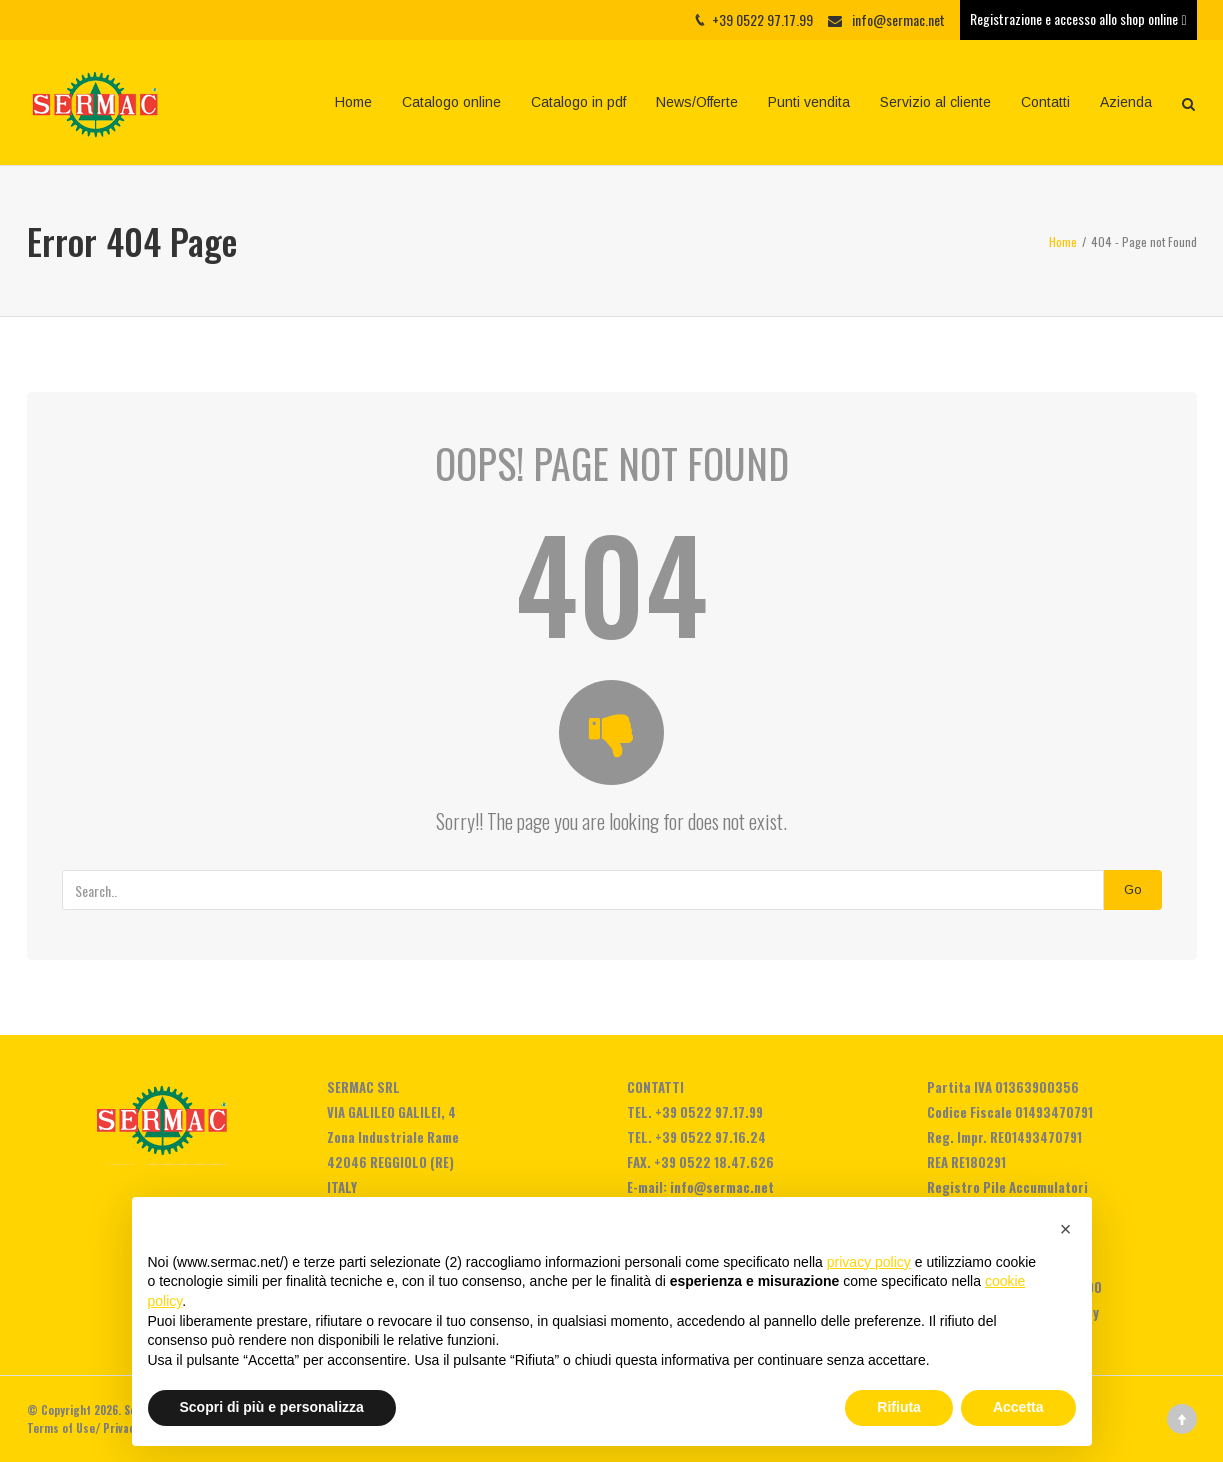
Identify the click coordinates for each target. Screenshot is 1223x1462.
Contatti (1045, 102)
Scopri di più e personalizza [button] (272, 1407)
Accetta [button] (1018, 1407)
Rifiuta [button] (899, 1407)
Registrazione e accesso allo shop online (1078, 18)
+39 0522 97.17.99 (709, 1112)
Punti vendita (809, 102)
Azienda (1126, 102)
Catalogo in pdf (578, 102)
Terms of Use (61, 1428)
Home (353, 102)
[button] (1066, 1229)
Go (1133, 889)
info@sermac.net (898, 19)
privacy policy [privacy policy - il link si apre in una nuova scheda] (869, 1262)
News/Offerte (697, 102)
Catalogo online (451, 102)
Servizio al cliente (935, 102)
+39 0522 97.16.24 (710, 1137)
